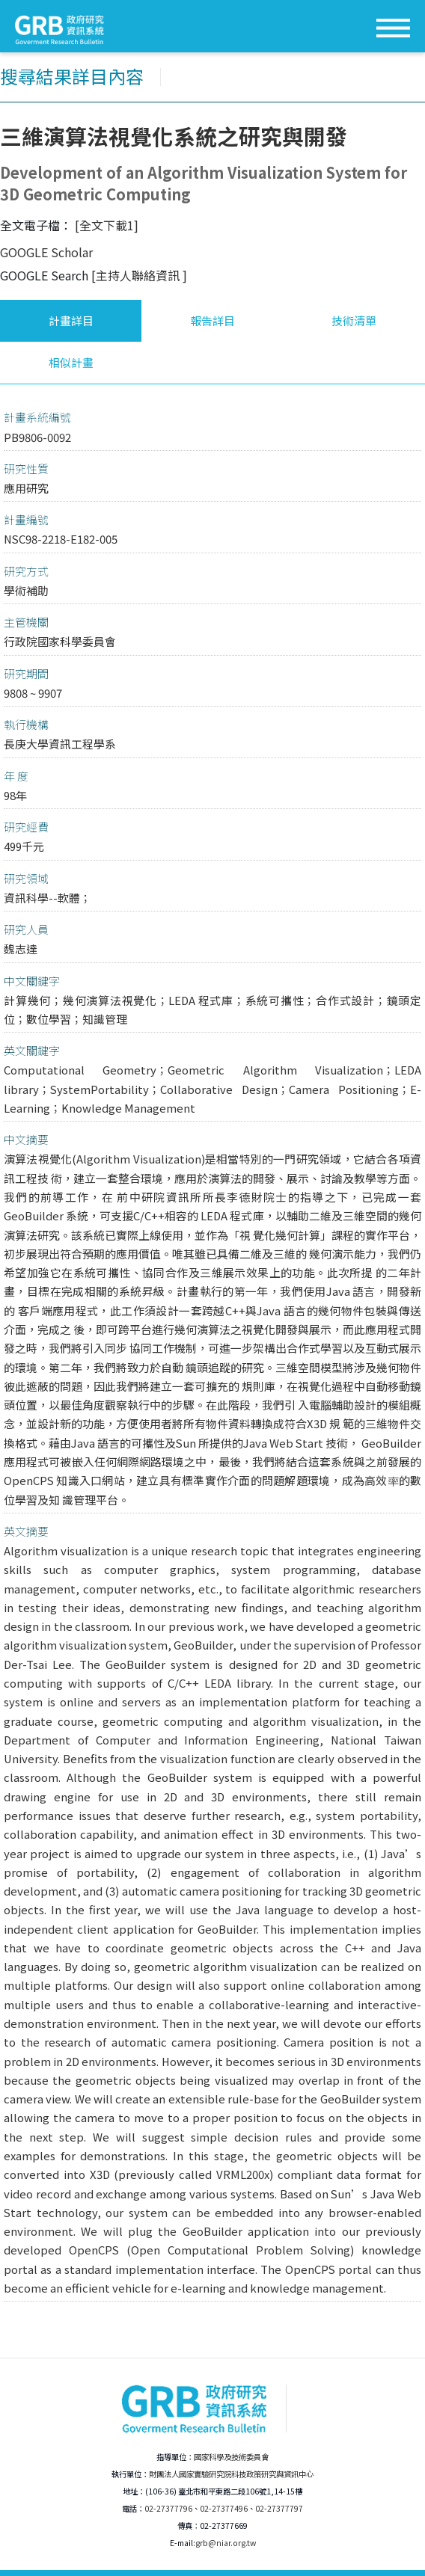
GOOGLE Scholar (46, 252)
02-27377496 (224, 2508)
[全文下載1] (106, 225)
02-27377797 (279, 2508)
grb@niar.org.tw (225, 2542)
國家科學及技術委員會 (231, 2456)
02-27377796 (168, 2508)
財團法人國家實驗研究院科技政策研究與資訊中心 (231, 2474)
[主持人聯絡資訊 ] (139, 275)
